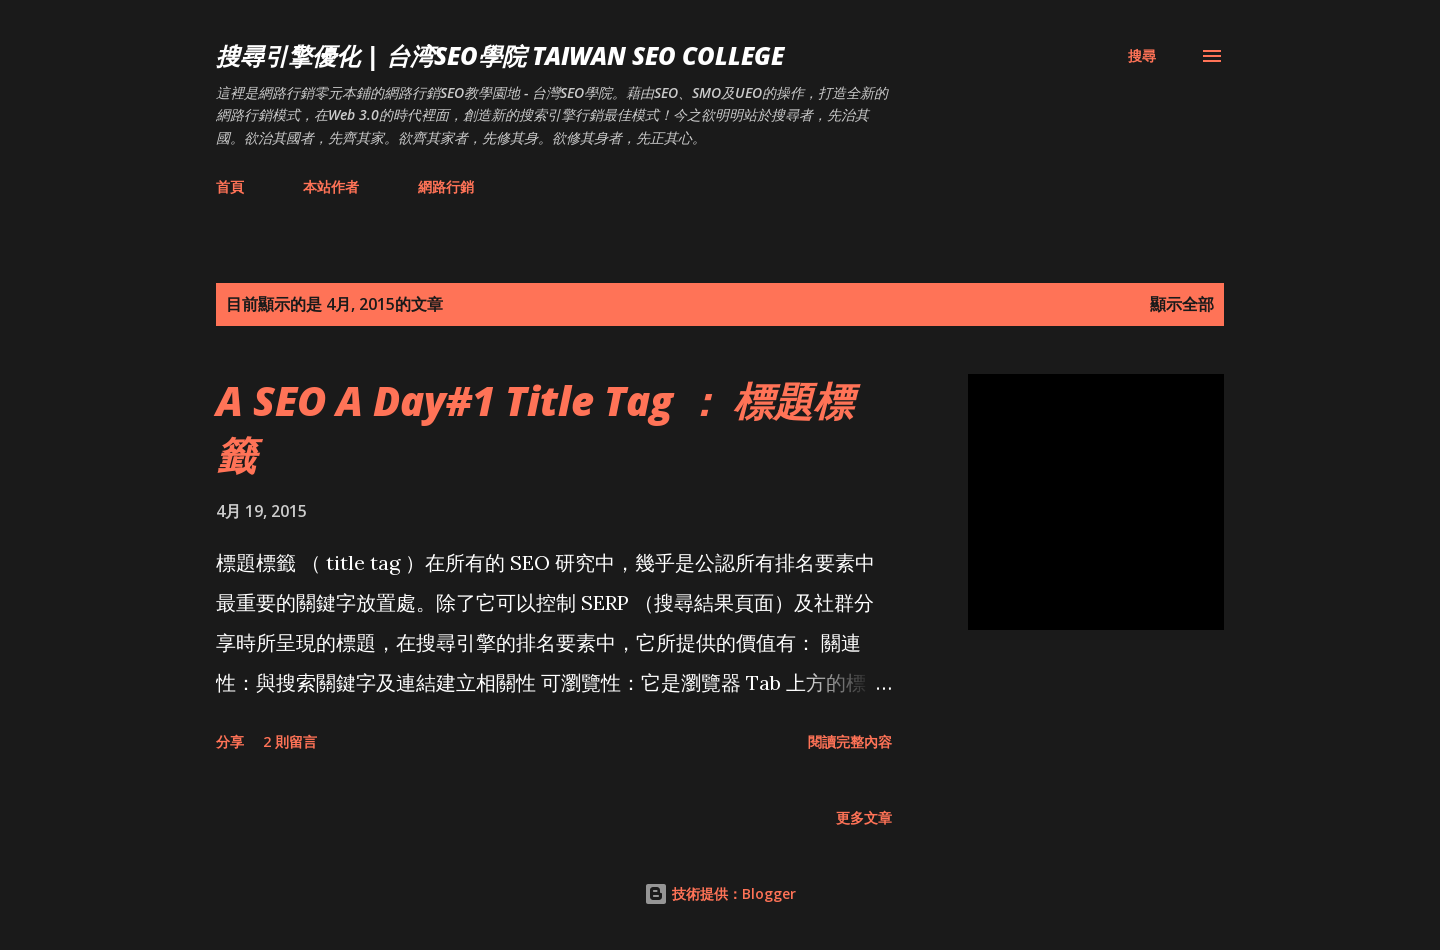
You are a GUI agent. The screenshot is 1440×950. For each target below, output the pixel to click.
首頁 (230, 186)
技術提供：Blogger (720, 893)
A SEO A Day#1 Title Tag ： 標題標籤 (534, 427)
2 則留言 (290, 741)
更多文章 (864, 817)
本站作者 (331, 186)
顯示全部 (1182, 304)
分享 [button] (230, 741)
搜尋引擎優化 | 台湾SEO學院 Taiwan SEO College (500, 55)
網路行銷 (446, 186)
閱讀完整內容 (850, 741)
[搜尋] (1142, 56)
